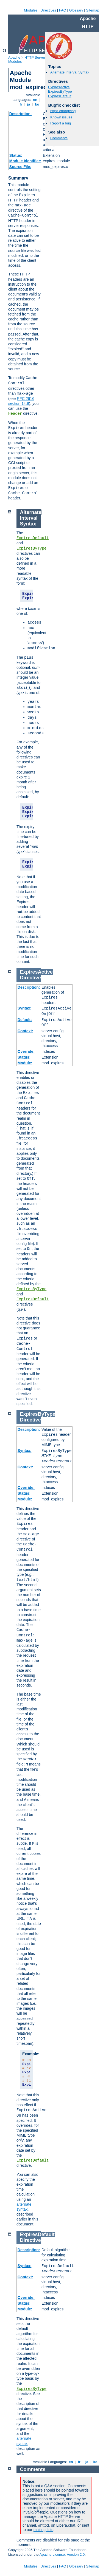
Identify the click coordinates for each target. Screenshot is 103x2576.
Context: (25, 1031)
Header (15, 413)
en (35, 100)
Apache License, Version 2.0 (62, 2554)
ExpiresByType (60, 91)
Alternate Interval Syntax (69, 72)
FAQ (62, 10)
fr (21, 104)
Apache (14, 57)
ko (37, 104)
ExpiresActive (59, 87)
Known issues (61, 117)
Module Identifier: (25, 161)
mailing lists (43, 2529)
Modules (30, 10)
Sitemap (92, 10)
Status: (15, 155)
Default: (25, 1019)
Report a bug (60, 123)
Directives (48, 10)
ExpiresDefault (59, 96)
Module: (25, 1063)
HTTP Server (34, 57)
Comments (59, 138)
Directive (30, 977)
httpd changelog (63, 111)
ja (28, 104)
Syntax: (25, 1008)
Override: (26, 1051)
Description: (20, 114)
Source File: (20, 166)
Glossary (76, 10)
